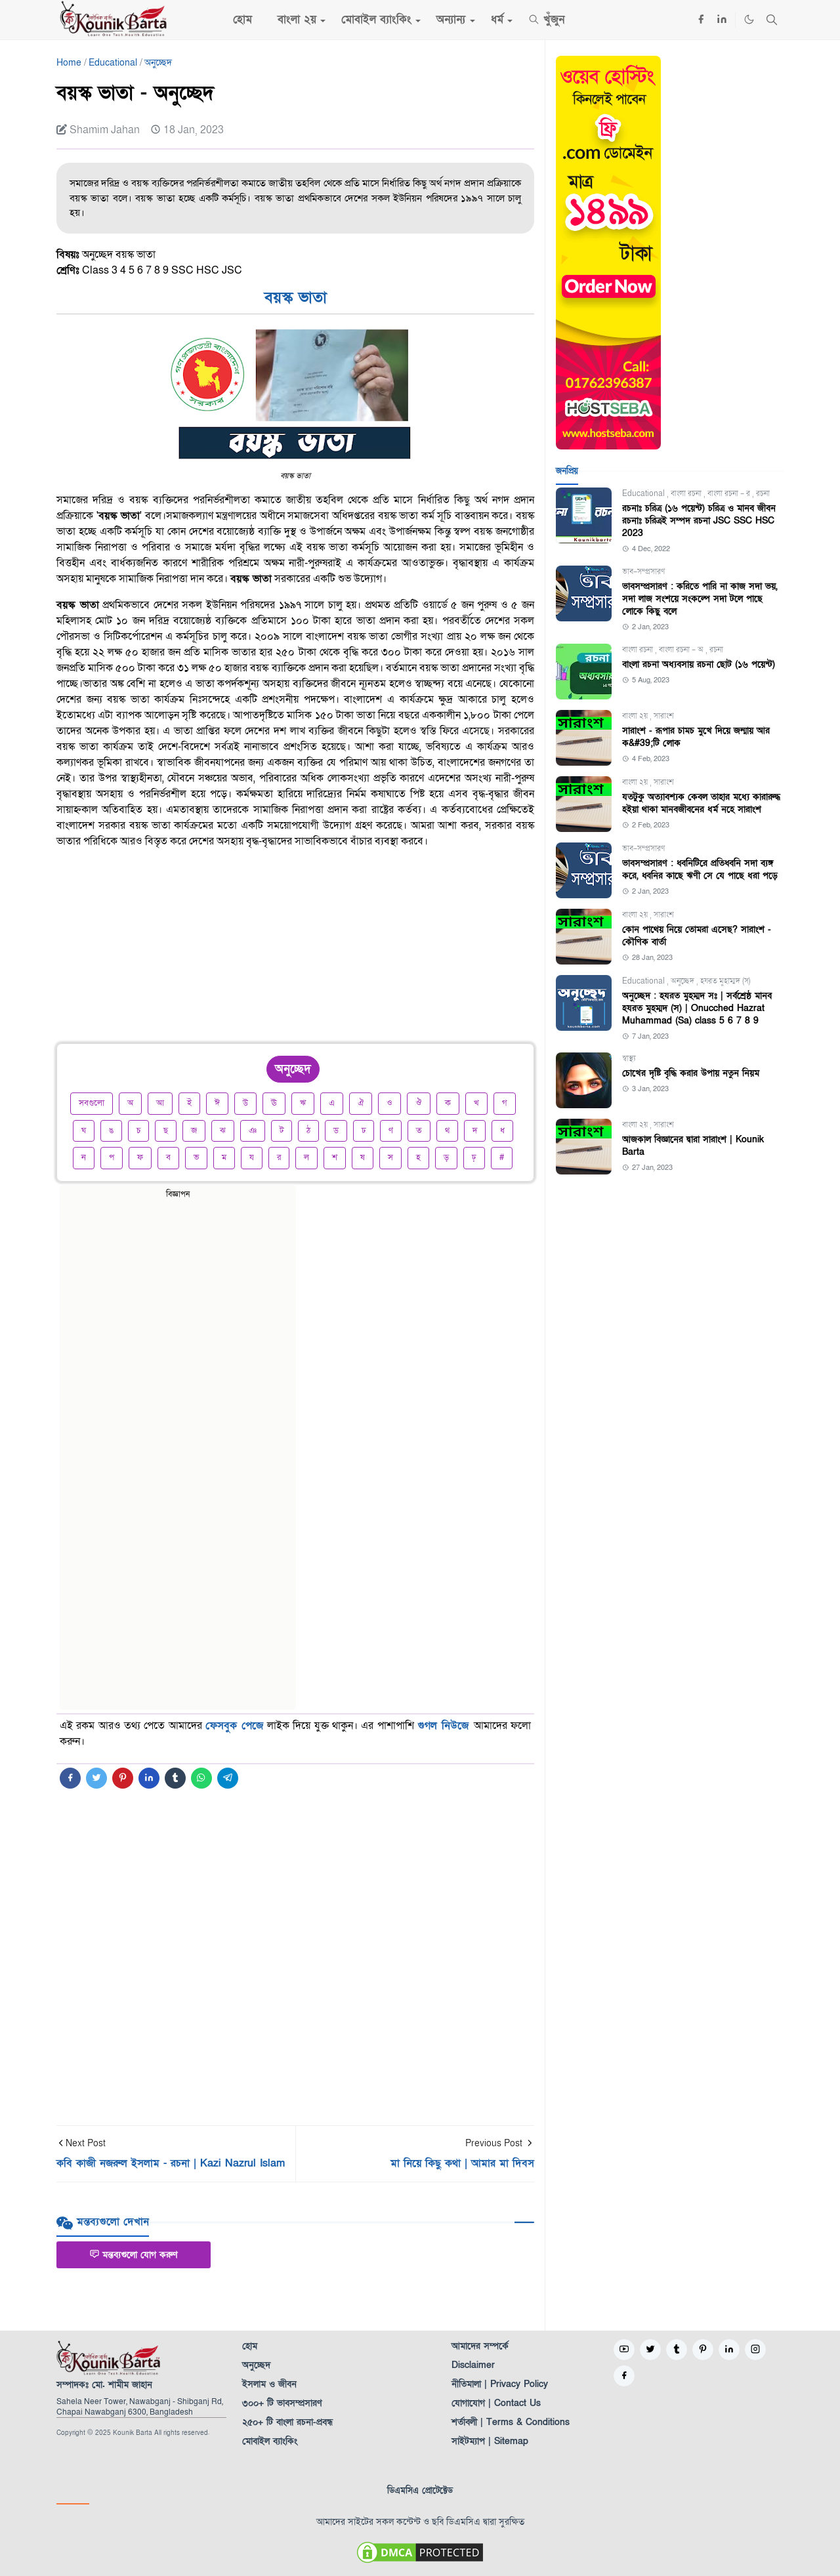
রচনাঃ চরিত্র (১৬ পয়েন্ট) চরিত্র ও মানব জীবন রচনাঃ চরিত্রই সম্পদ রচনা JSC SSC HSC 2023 (699, 520)
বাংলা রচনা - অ (682, 649)
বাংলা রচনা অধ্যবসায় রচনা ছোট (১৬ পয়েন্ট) (698, 664)
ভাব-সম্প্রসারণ (643, 571)
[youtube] (624, 2349)
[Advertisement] (295, 951)
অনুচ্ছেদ (683, 981)
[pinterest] (702, 2349)
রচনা (763, 493)
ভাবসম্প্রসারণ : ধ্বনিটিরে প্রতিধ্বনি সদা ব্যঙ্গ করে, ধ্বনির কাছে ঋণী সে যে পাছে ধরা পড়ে (700, 869)
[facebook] (700, 20)
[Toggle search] (772, 19)
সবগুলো (91, 1103)
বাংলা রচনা (687, 493)
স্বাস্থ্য (629, 1058)
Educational (644, 493)
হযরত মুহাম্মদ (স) (725, 981)
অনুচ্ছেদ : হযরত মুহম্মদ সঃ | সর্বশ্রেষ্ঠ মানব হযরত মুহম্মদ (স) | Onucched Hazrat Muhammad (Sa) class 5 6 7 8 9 (697, 1008)
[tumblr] (676, 2349)
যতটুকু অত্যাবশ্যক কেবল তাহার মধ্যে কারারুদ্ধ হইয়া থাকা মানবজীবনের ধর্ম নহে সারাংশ (701, 803)
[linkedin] (721, 20)
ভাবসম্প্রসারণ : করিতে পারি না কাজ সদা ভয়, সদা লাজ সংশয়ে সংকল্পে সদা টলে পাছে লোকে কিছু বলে (700, 598)
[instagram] (755, 2349)
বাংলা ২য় (636, 716)
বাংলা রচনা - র (729, 493)
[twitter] (650, 2349)
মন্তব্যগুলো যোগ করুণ (133, 2255)
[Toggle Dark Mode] (749, 19)
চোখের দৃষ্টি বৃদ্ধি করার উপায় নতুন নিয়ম (690, 1073)
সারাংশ (664, 716)
